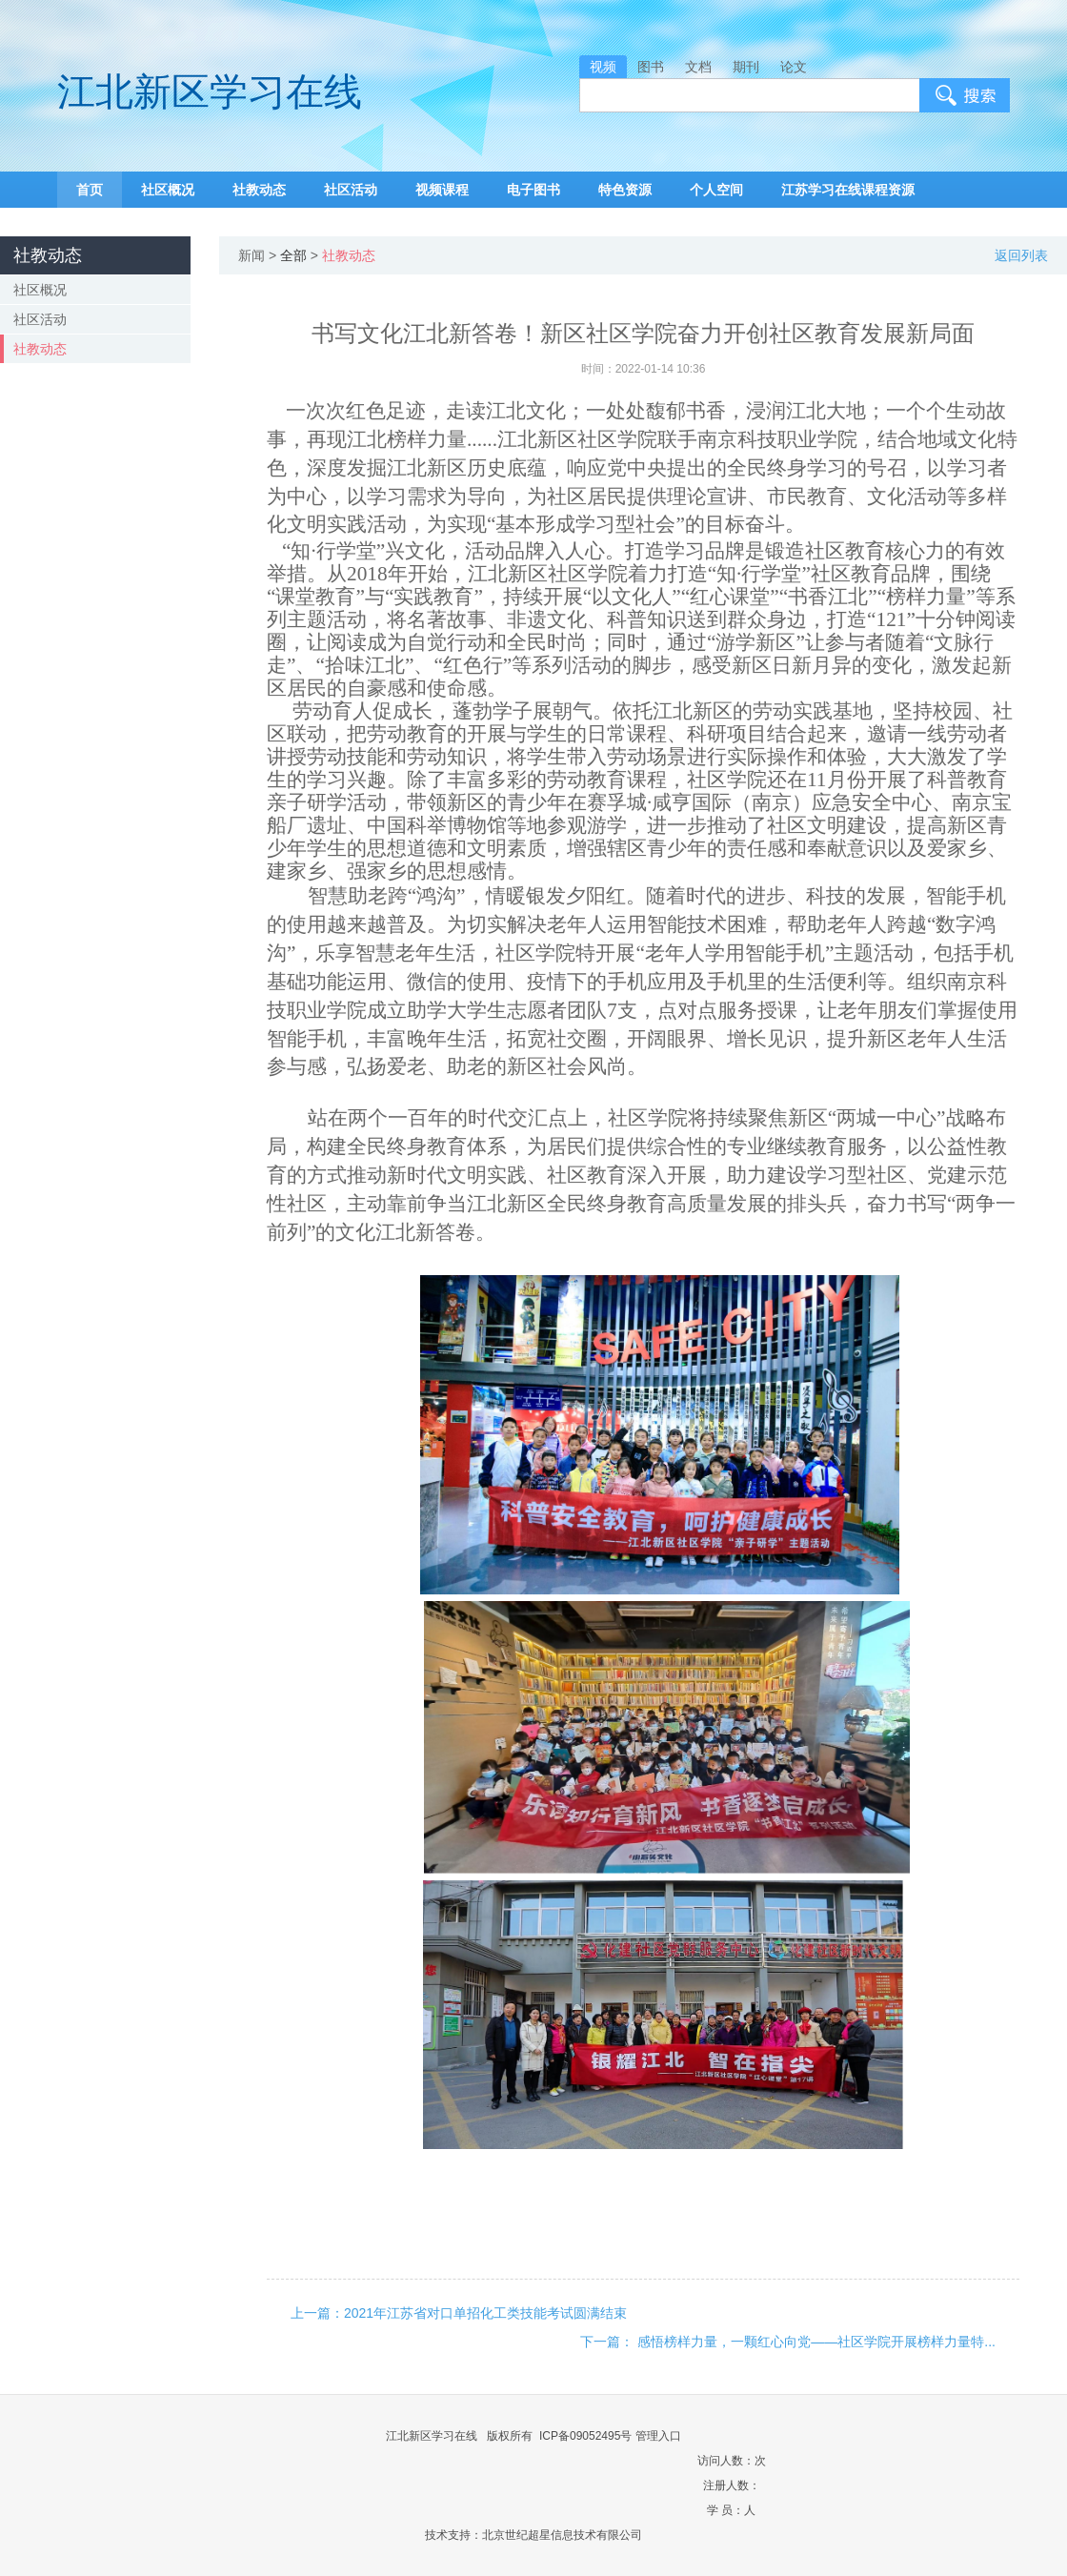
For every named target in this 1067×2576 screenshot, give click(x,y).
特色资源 (625, 189)
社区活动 (350, 189)
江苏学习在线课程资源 (848, 189)
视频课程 (442, 189)
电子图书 (533, 189)
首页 (89, 189)
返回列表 (1021, 255)
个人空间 (716, 189)
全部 (293, 255)
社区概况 (167, 189)
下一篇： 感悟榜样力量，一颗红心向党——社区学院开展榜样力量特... (788, 2341)
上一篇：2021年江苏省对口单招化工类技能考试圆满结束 (459, 2313)
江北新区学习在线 (209, 92)
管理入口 (658, 2436)
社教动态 (259, 189)
